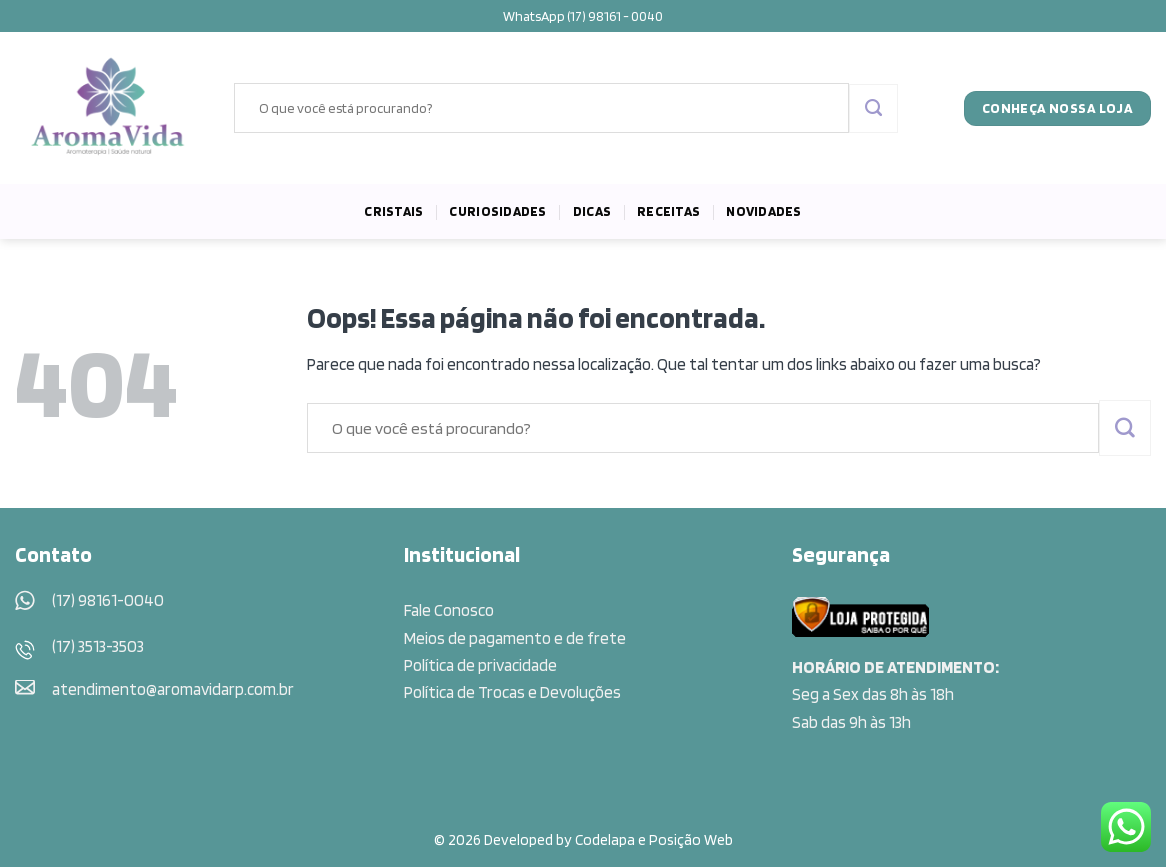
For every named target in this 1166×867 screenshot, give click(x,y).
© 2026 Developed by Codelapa (534, 839)
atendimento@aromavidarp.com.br (173, 689)
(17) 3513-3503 (98, 646)
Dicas (592, 211)
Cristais (393, 211)
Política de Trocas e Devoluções (512, 692)
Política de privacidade (480, 665)
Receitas (668, 211)
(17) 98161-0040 (108, 600)
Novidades (763, 211)
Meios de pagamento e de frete (515, 638)
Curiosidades (497, 211)
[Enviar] (873, 109)
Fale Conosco (449, 610)
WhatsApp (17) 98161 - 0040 (583, 16)
